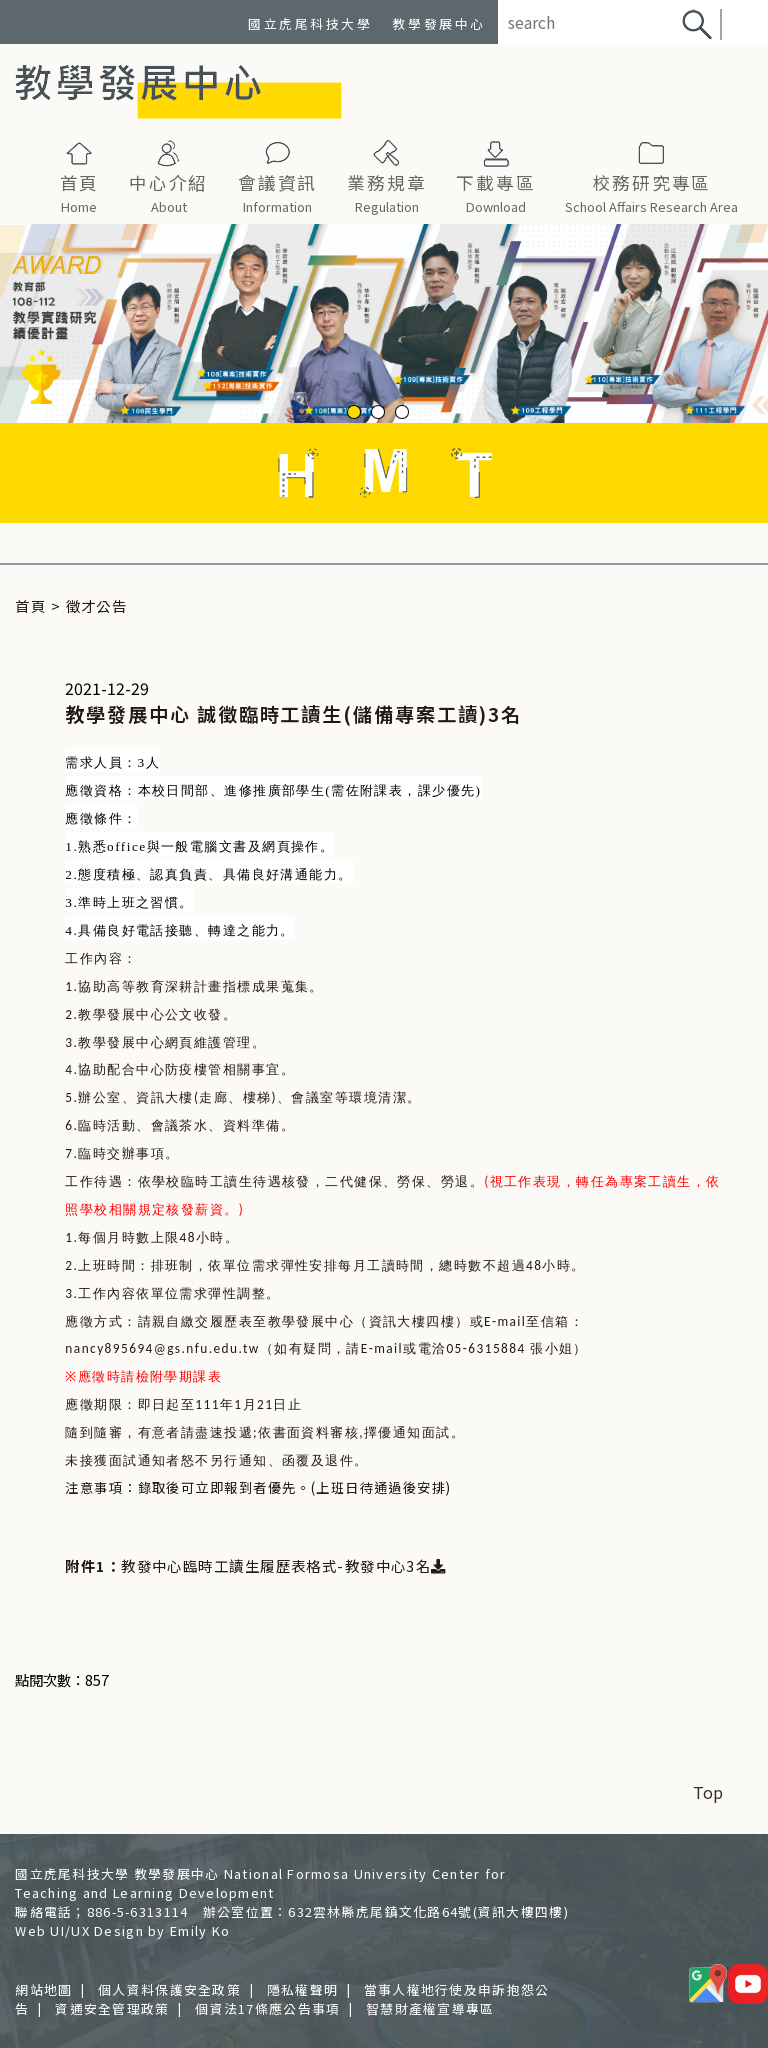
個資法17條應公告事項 (267, 2008)
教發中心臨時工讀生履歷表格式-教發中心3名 (283, 1565)
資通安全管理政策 (112, 2008)
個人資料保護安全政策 (169, 1989)
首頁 (30, 605)
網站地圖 (43, 1989)
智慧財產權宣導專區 (430, 2008)
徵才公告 (97, 605)
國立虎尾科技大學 (310, 23)
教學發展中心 (438, 23)
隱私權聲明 (302, 1989)
